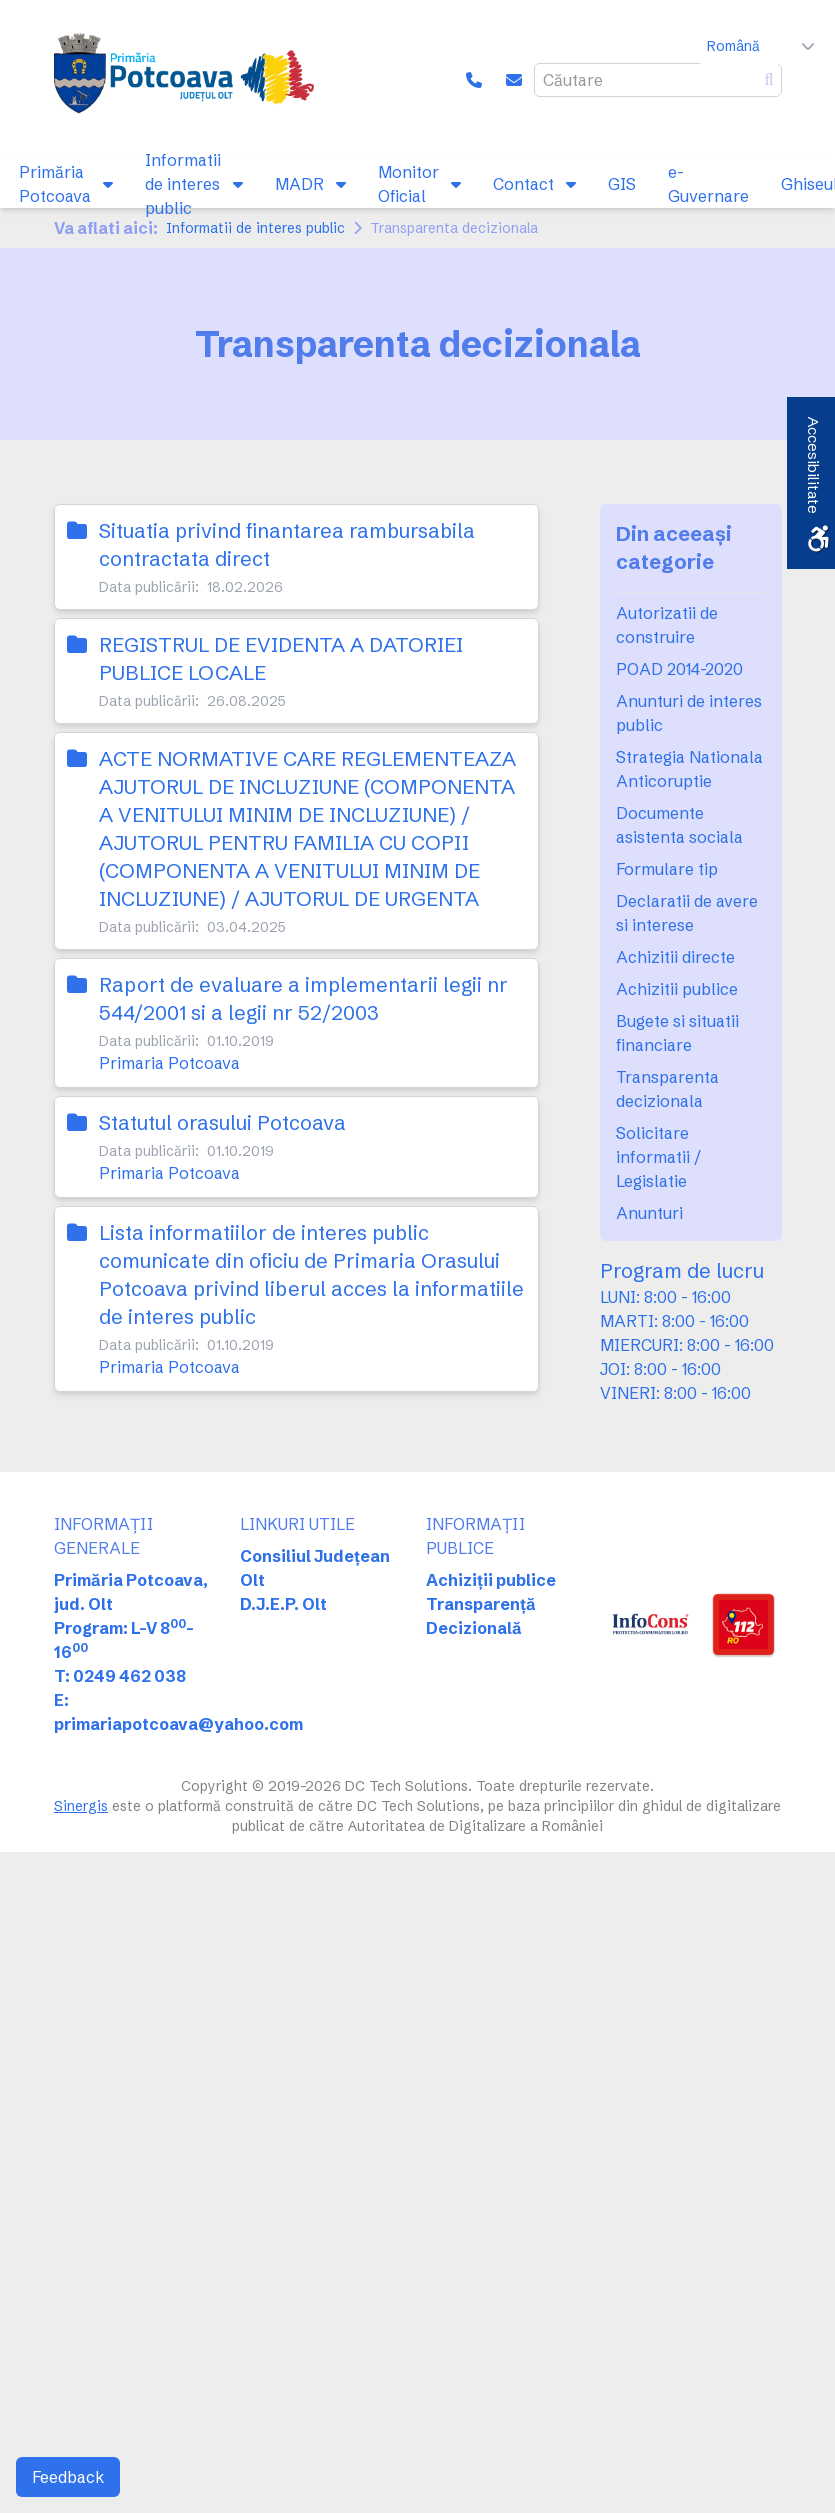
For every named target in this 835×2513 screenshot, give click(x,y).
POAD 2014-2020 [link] (679, 669)
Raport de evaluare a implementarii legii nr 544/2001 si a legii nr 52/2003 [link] (303, 998)
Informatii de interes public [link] (255, 228)
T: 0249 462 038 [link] (120, 1676)
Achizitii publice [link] (677, 989)
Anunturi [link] (649, 1213)
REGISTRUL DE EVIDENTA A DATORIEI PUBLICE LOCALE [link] (281, 658)
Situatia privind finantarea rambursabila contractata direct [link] (287, 544)
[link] (184, 80)
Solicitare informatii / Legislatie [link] (658, 1157)
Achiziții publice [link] (491, 1580)
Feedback (68, 2477)
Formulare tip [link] (667, 869)
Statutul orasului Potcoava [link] (222, 1122)
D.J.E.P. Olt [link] (283, 1604)
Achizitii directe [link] (675, 957)
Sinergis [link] (81, 1806)
